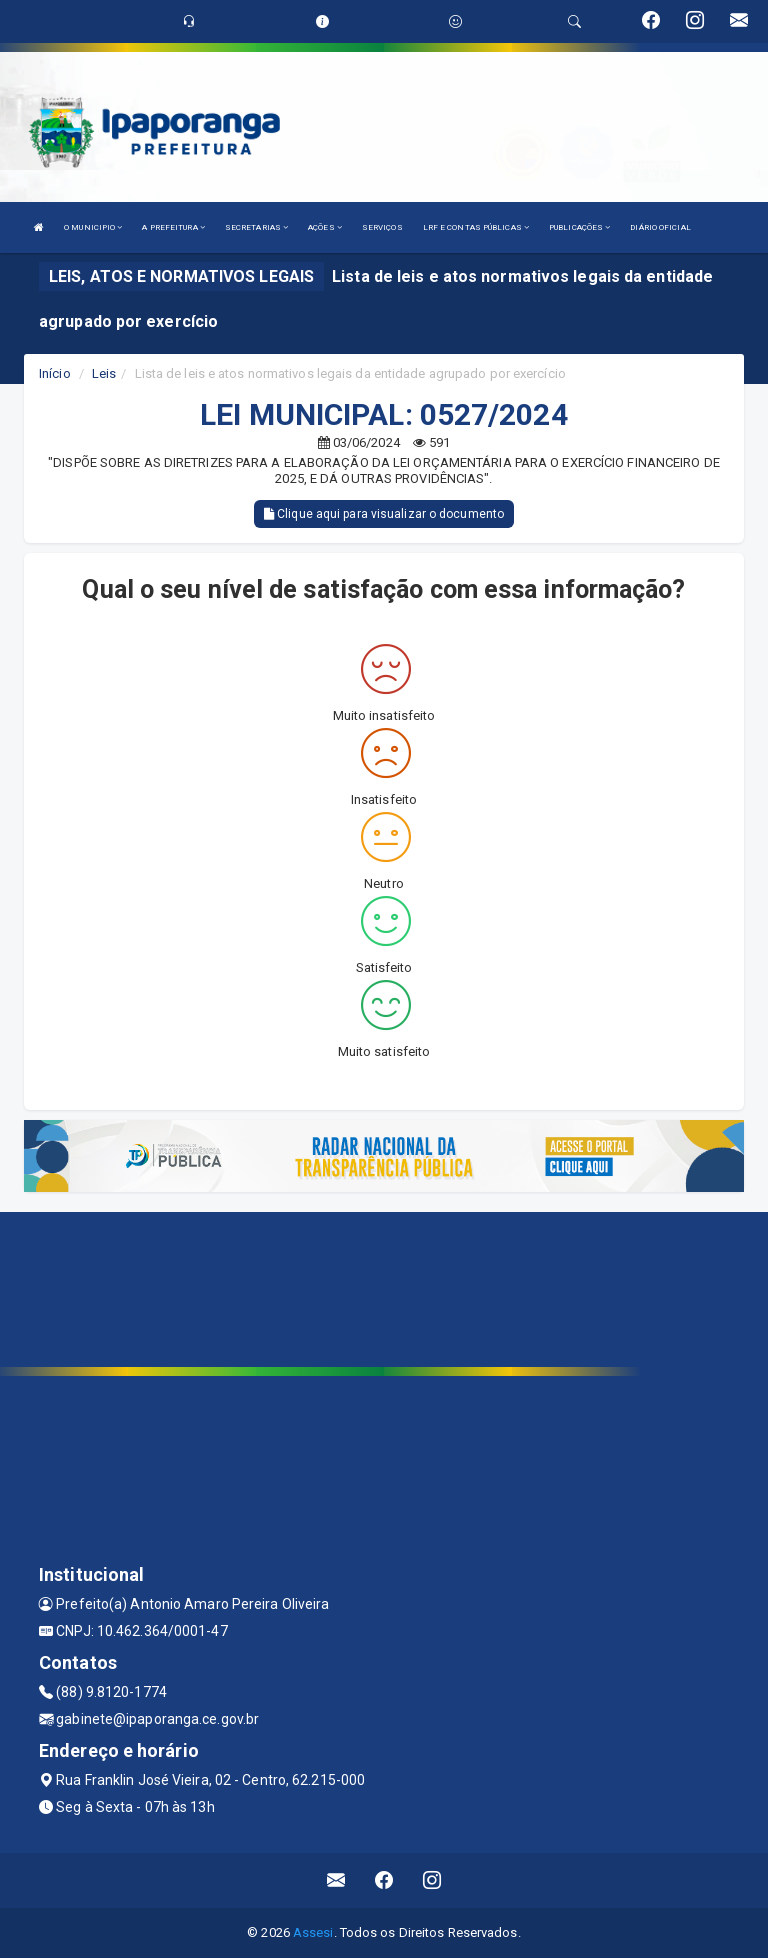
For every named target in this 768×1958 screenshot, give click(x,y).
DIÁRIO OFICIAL (660, 227)
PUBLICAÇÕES (579, 227)
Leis (104, 373)
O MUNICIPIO (93, 227)
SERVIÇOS (382, 227)
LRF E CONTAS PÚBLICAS (476, 227)
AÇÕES (325, 227)
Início (55, 373)
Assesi (313, 1932)
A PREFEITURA (173, 227)
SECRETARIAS (256, 227)
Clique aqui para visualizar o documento (384, 514)
